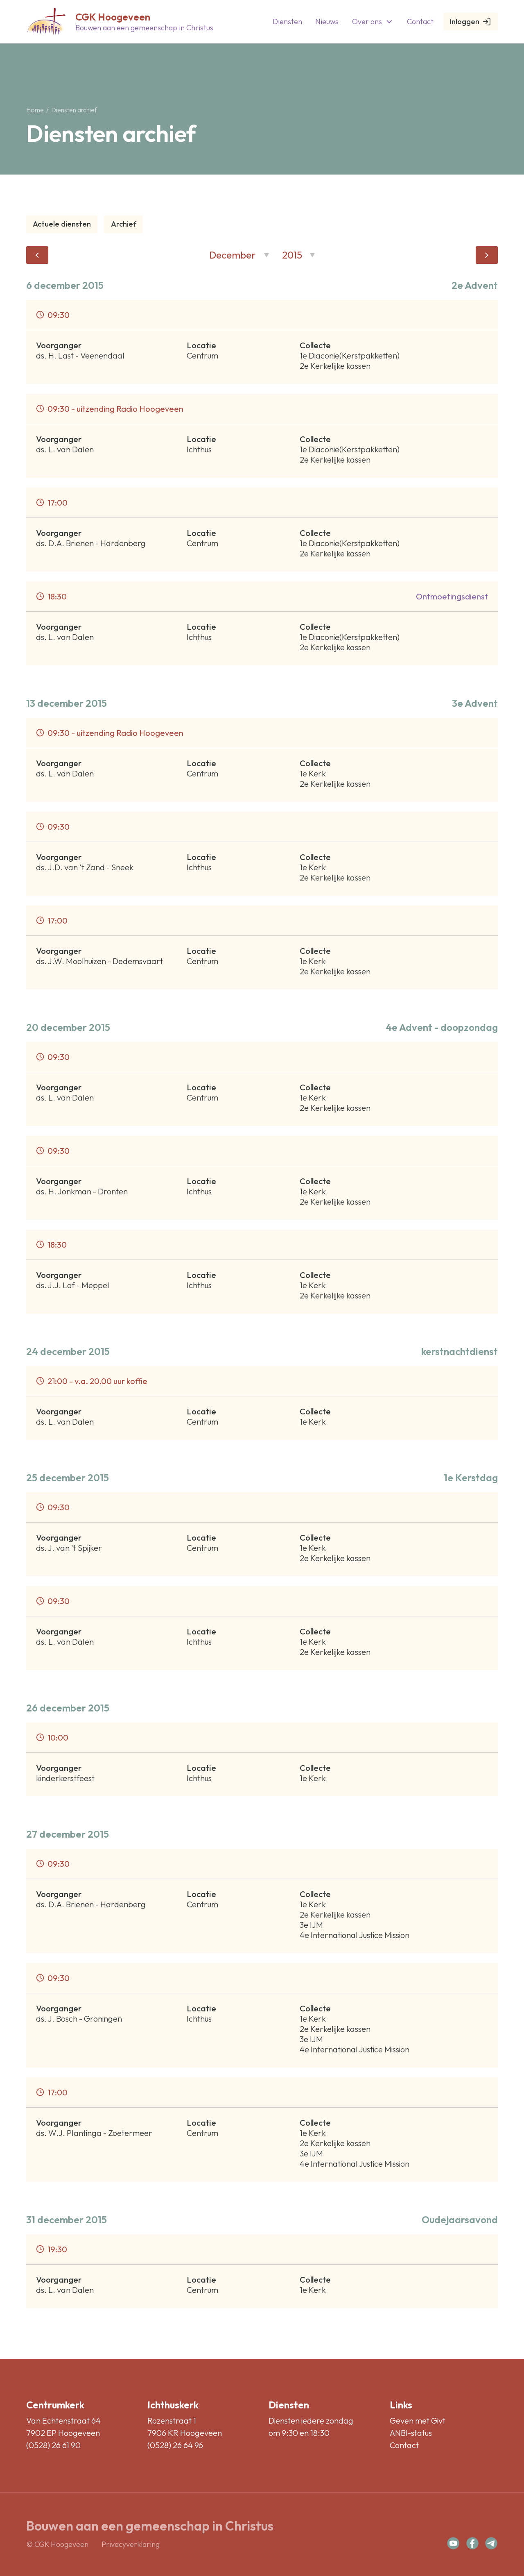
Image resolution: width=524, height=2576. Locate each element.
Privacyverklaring (131, 2544)
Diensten (287, 21)
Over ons (373, 21)
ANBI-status (411, 2433)
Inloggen (470, 21)
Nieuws (327, 21)
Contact (420, 21)
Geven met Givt (417, 2420)
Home (35, 110)
